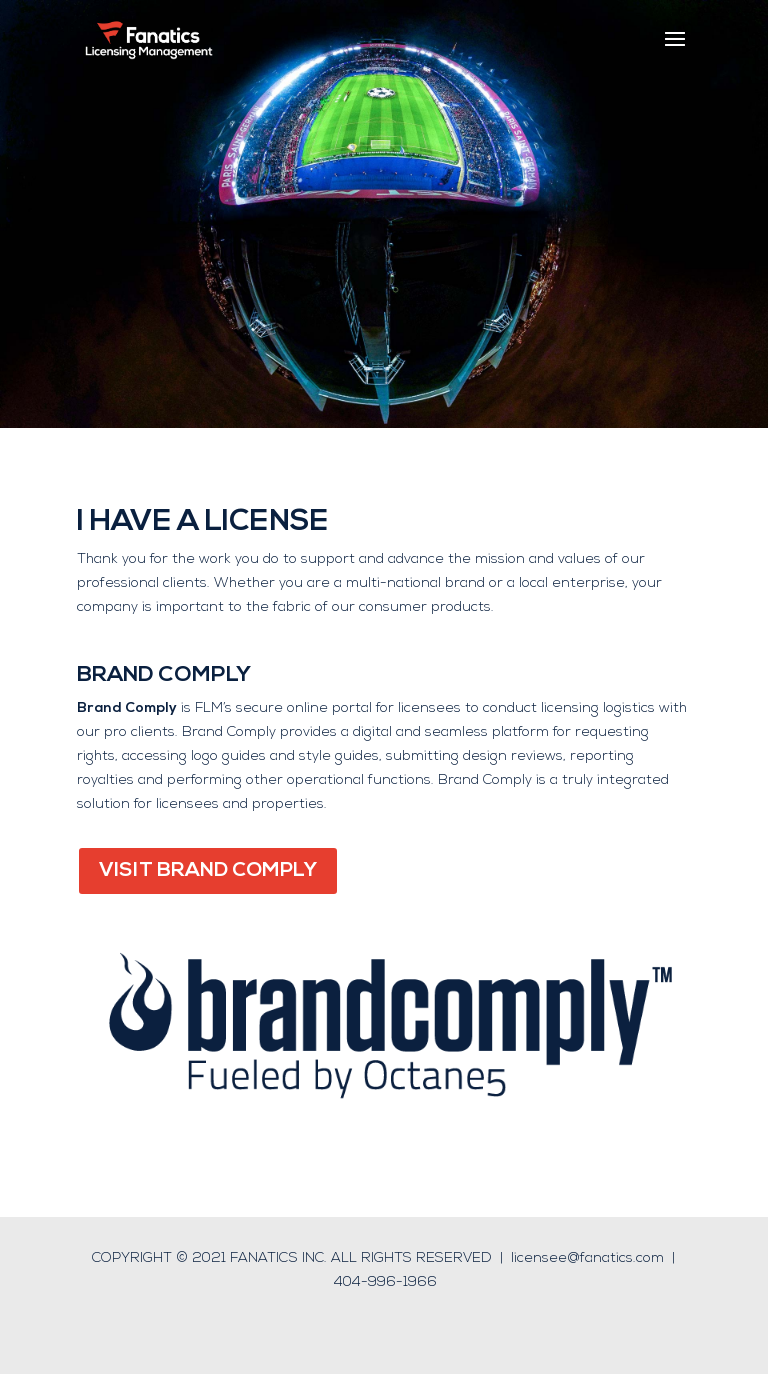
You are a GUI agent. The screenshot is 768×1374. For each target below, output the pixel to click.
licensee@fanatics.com (587, 1258)
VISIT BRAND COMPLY (208, 871)
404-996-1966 (385, 1282)
